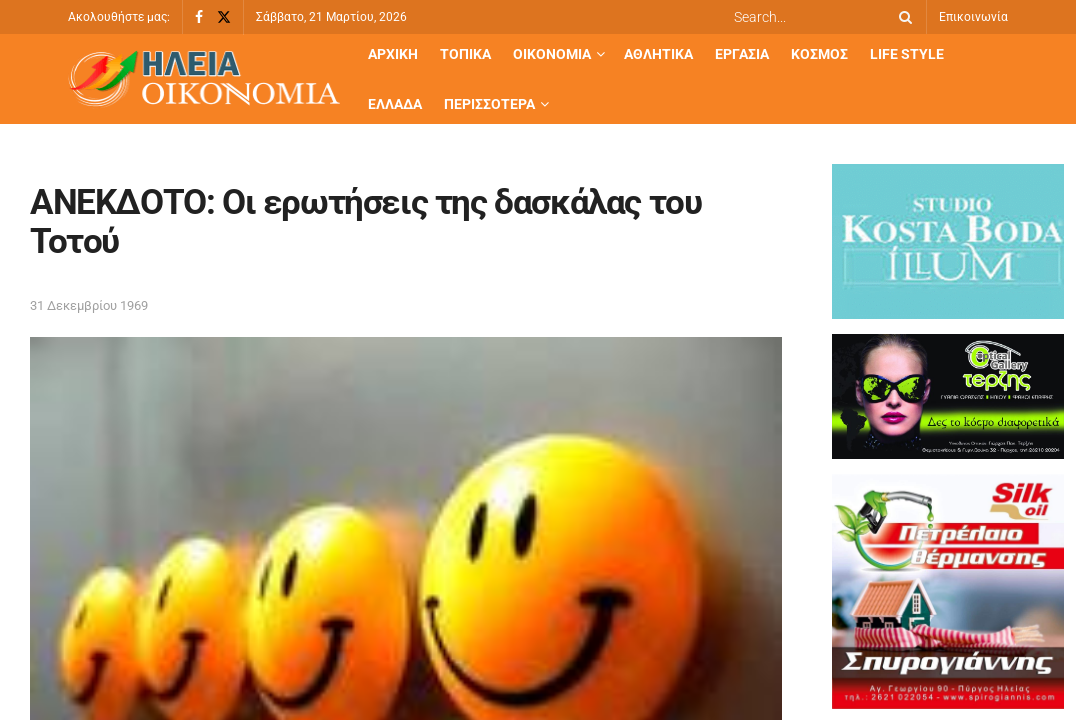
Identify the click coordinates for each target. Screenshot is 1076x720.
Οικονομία (552, 54)
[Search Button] (902, 17)
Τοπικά (465, 54)
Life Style (907, 54)
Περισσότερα (489, 104)
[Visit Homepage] (204, 79)
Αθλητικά (658, 54)
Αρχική (393, 54)
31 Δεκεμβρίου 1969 (89, 305)
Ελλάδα (395, 104)
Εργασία (742, 54)
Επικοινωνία (973, 17)
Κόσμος (819, 54)
